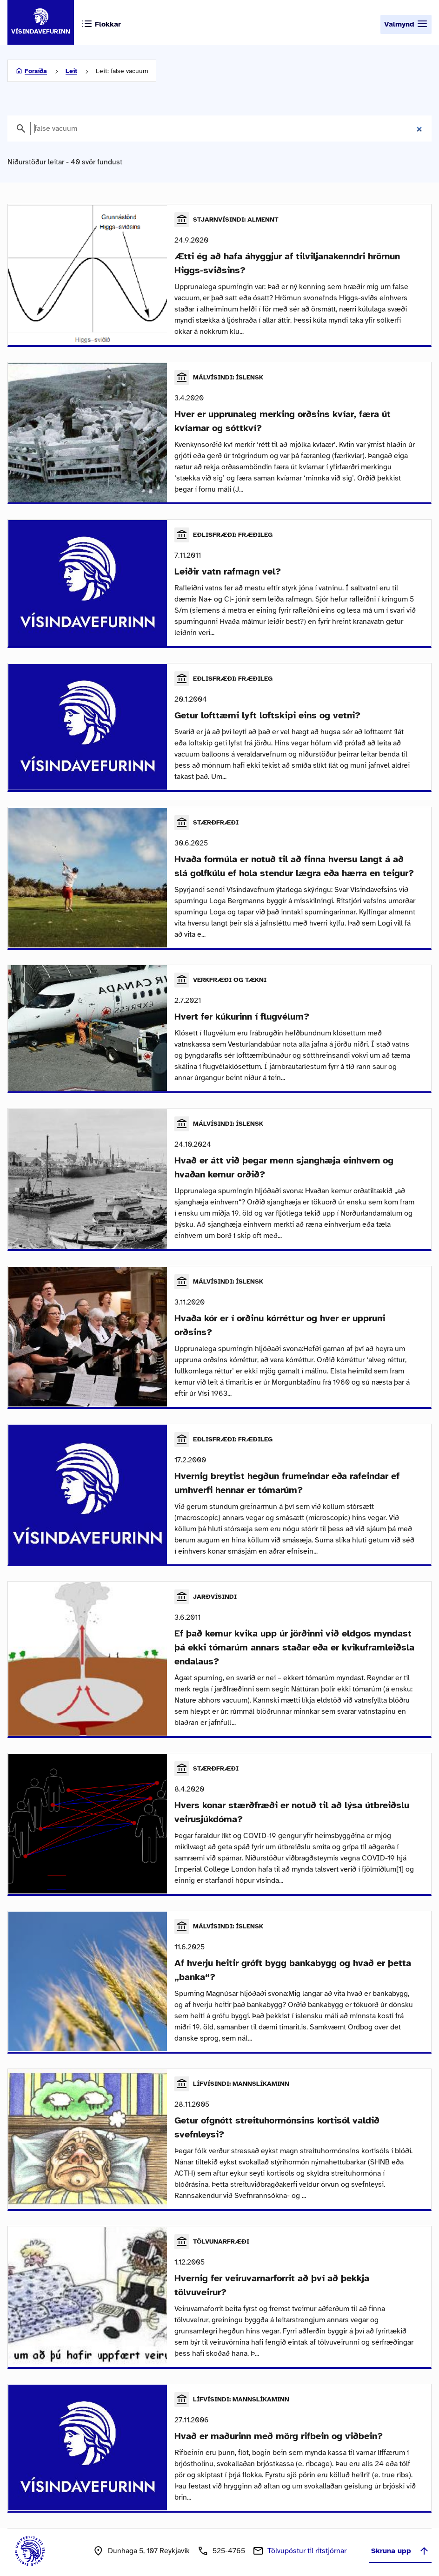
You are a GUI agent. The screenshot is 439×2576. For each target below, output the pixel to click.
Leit (71, 71)
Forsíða (36, 71)
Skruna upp (400, 2538)
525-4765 (229, 2538)
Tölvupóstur (306, 2538)
